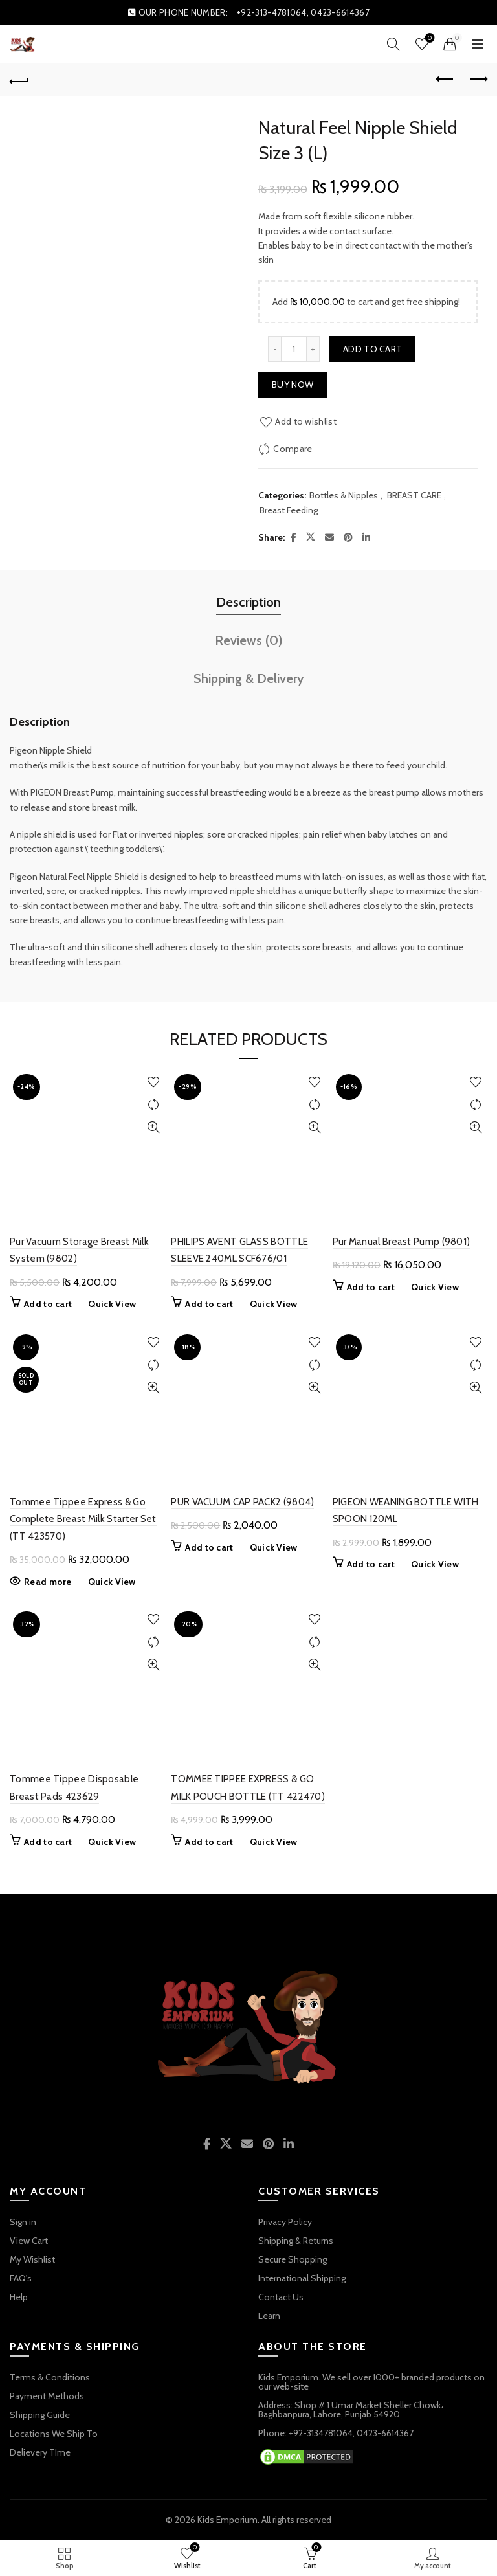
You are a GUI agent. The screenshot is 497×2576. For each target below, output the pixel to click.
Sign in (23, 2222)
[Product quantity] (294, 349)
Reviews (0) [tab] (249, 640)
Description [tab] (248, 602)
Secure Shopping (292, 2259)
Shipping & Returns (295, 2240)
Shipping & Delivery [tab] (248, 678)
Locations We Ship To (54, 2433)
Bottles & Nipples (343, 495)
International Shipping (302, 2278)
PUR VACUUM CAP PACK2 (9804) (242, 1502)
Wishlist (428, 38)
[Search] (393, 44)
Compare (292, 448)
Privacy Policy (285, 2222)
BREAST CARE (414, 495)
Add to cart (372, 349)
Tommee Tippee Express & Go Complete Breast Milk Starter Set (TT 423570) (83, 1519)
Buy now (292, 384)
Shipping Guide (40, 2415)
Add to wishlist (306, 421)
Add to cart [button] (48, 1304)
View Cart (29, 2240)
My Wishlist (32, 2259)
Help (19, 2297)
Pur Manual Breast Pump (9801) (401, 1242)
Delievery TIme (40, 2452)
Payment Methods (47, 2396)
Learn (269, 2316)
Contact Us (281, 2297)
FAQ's (21, 2278)
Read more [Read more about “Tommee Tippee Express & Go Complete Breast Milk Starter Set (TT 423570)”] (48, 1581)
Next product (477, 79)
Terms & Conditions (50, 2377)
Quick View (153, 1127)
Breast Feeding (289, 510)
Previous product (445, 79)
